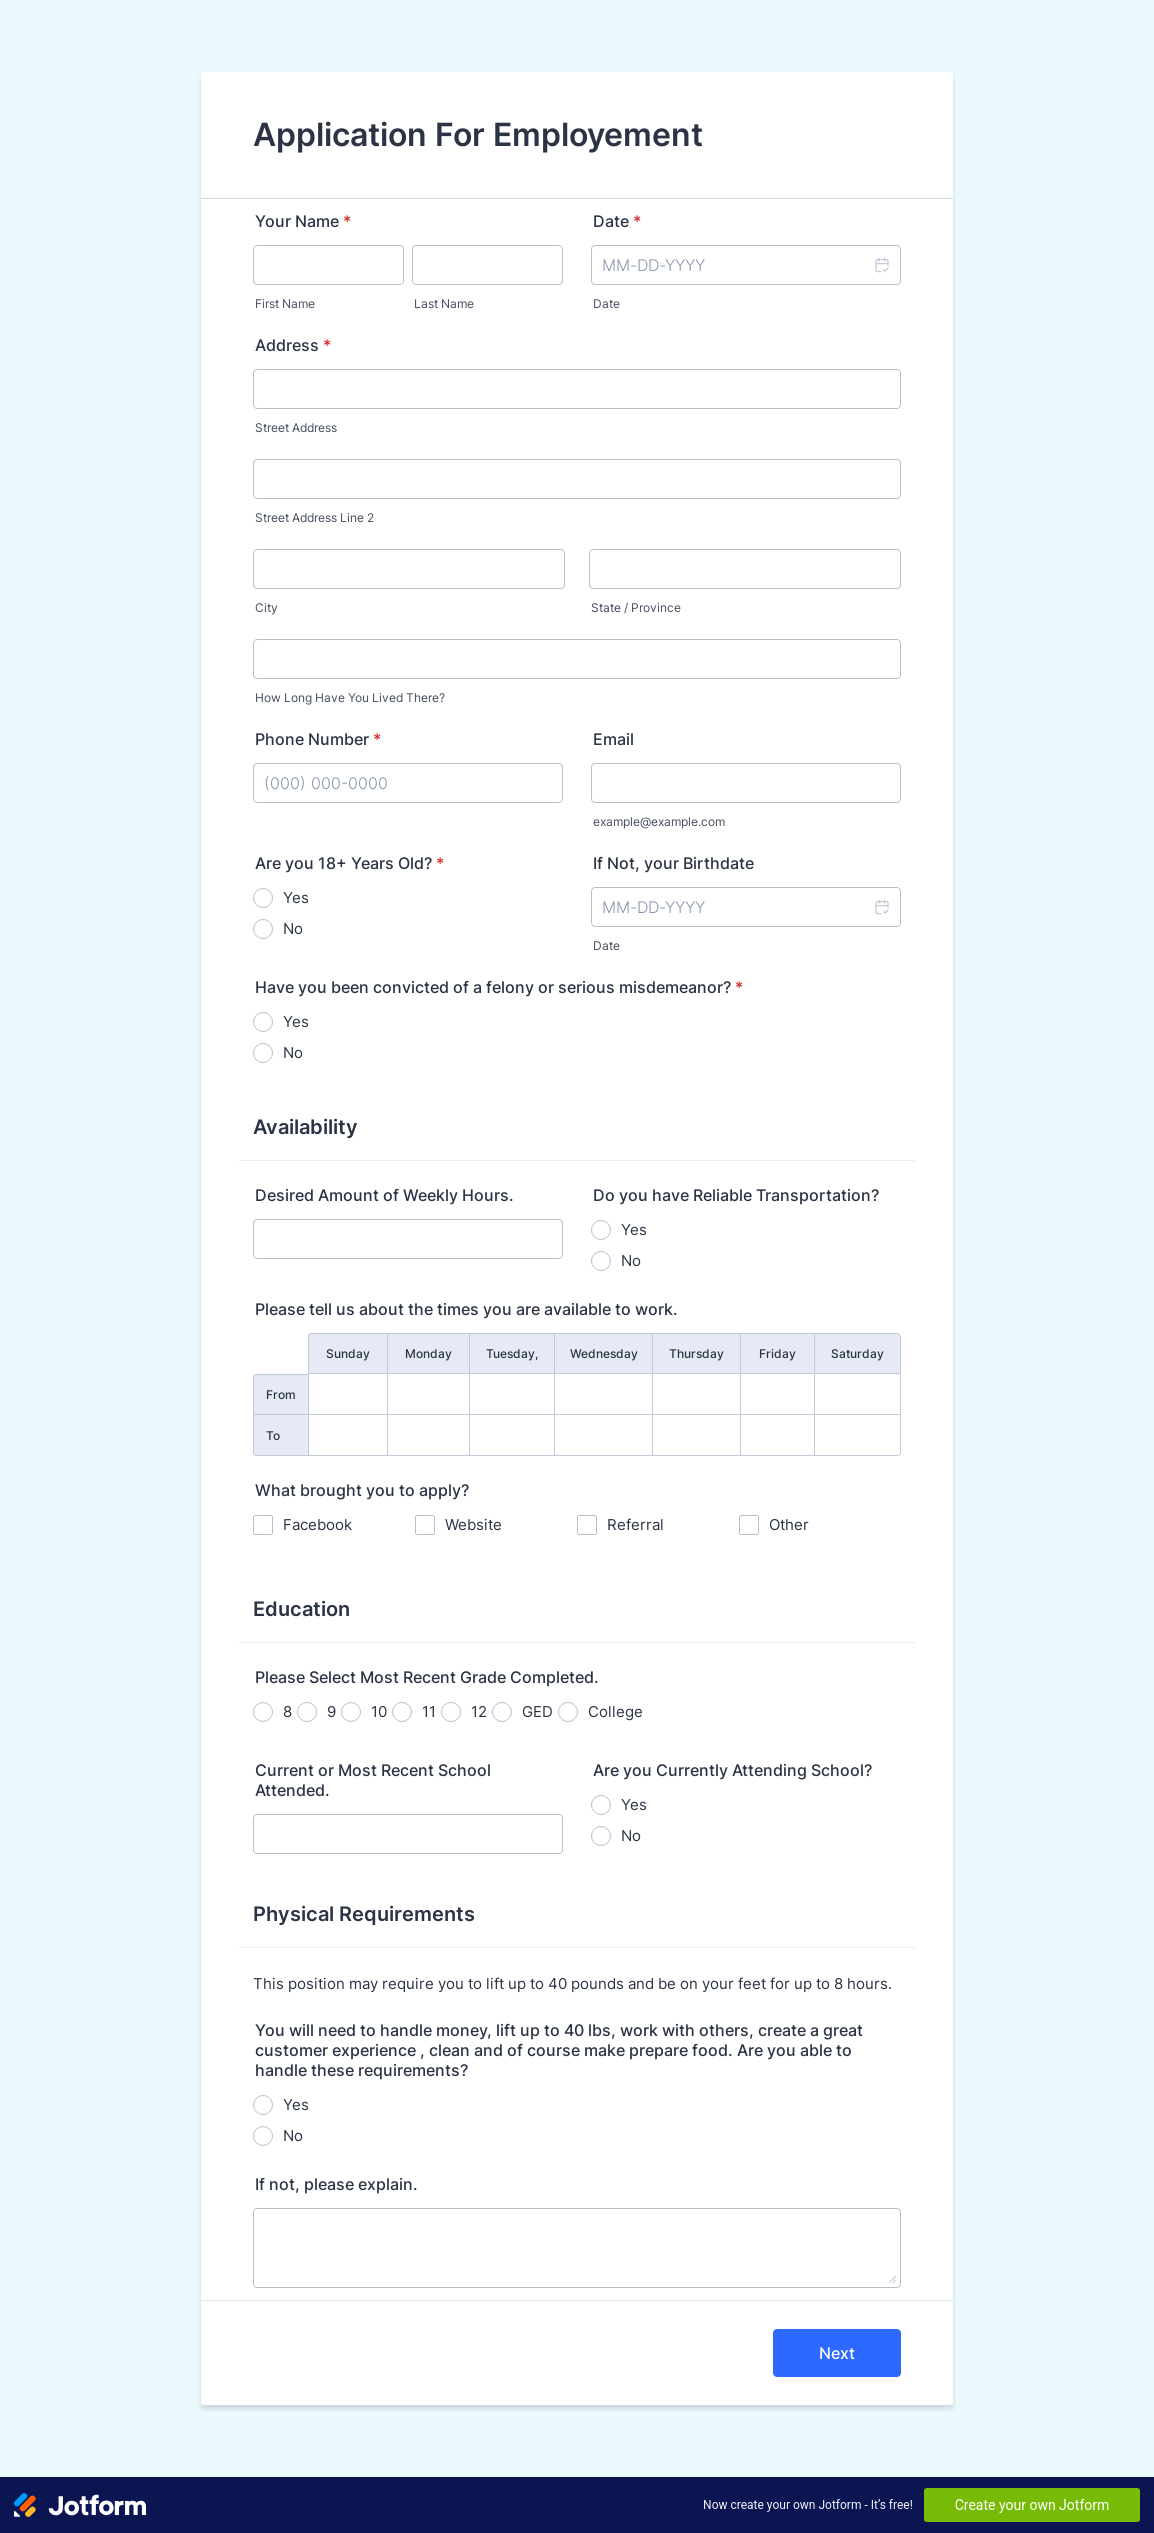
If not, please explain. (336, 2184)
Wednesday (604, 1353)
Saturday (857, 1353)
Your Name (303, 221)
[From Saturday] (857, 1394)
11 (429, 1711)
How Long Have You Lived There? (350, 697)
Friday (777, 1353)
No (293, 928)
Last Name (444, 303)
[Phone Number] (408, 783)
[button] (881, 265)
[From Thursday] (696, 1394)
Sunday (348, 1353)
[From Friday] (777, 1394)
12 (479, 1711)
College (615, 1711)
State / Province (636, 607)
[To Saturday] (857, 1435)
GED (537, 1711)
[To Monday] (428, 1435)
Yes (296, 897)
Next (837, 2353)
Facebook (317, 1524)
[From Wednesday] (603, 1394)
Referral (635, 1524)
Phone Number (318, 739)
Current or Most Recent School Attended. (373, 1780)
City (266, 607)
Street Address (296, 427)
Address (293, 345)
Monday (428, 1353)
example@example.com (659, 821)
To (273, 1435)
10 (379, 1711)
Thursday (696, 1353)
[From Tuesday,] (512, 1394)
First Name (285, 303)
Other (789, 1524)
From (281, 1394)
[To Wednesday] (603, 1435)
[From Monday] (428, 1394)
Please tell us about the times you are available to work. (466, 1309)
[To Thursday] (696, 1435)
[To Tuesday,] (512, 1435)
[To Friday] (777, 1435)
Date (606, 303)
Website (473, 1524)
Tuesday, (512, 1353)
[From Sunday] (348, 1394)
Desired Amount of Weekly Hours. (384, 1195)
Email (613, 739)
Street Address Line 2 (314, 517)
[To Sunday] (348, 1435)
